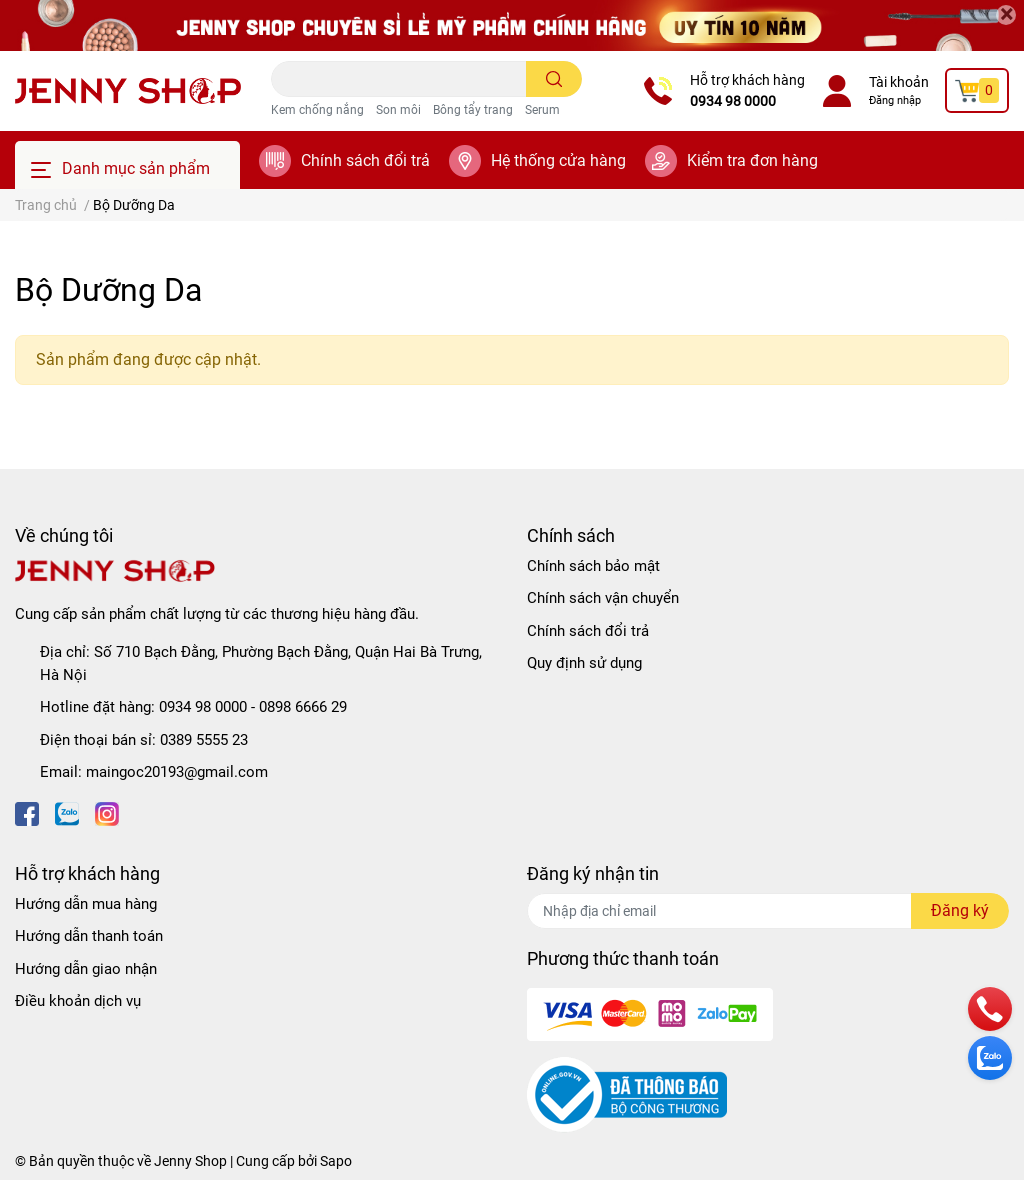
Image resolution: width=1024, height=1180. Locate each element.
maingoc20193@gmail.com (177, 772)
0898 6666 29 (303, 707)
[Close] (1006, 15)
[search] (554, 79)
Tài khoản (899, 82)
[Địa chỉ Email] (768, 911)
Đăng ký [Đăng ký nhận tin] (960, 910)
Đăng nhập (895, 100)
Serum (542, 110)
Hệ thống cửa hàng (558, 160)
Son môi (398, 110)
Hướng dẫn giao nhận (86, 969)
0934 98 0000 (733, 101)
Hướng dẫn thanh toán (89, 936)
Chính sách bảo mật (593, 566)
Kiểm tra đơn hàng (752, 160)
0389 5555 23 (204, 740)
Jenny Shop (190, 1161)
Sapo (336, 1161)
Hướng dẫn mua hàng (86, 904)
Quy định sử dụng (584, 663)
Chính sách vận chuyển (603, 598)
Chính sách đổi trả (365, 160)
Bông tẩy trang (473, 110)
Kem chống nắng (317, 110)
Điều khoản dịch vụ (78, 1001)
